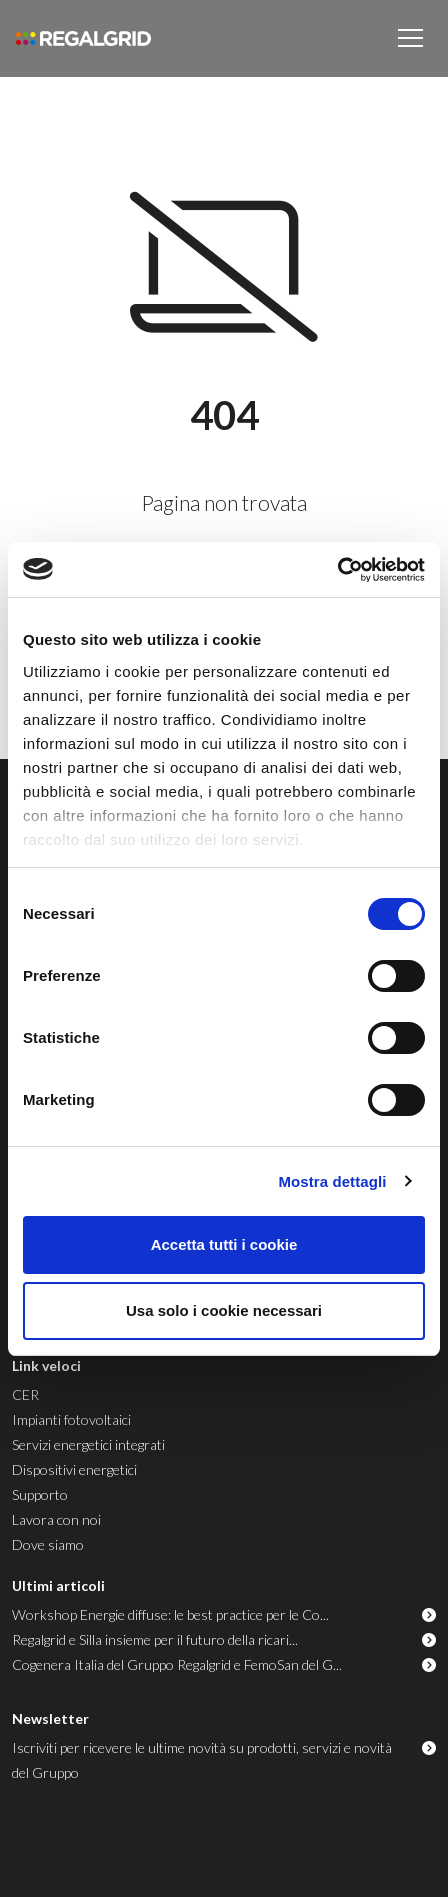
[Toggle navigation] (410, 38)
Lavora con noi (56, 1519)
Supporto (40, 1494)
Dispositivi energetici (74, 1469)
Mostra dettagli (332, 1181)
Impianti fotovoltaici (71, 1419)
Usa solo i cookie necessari (224, 1310)
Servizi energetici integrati (88, 1444)
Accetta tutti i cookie (224, 1244)
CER (25, 1394)
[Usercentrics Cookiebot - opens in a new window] (337, 570)
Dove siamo (48, 1544)
